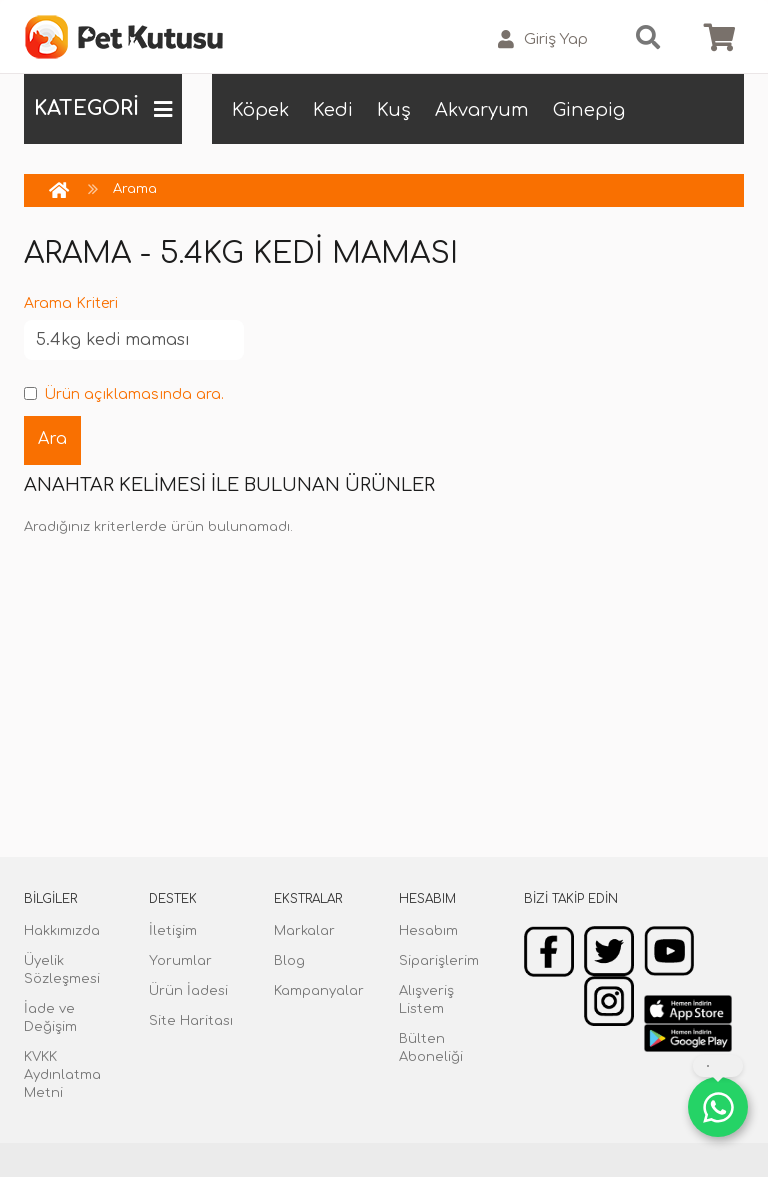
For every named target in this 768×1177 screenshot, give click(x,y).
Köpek (260, 110)
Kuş (394, 110)
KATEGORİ (103, 109)
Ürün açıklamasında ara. (124, 394)
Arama (135, 189)
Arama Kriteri (71, 303)
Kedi (333, 110)
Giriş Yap (543, 39)
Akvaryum (482, 110)
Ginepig (589, 110)
